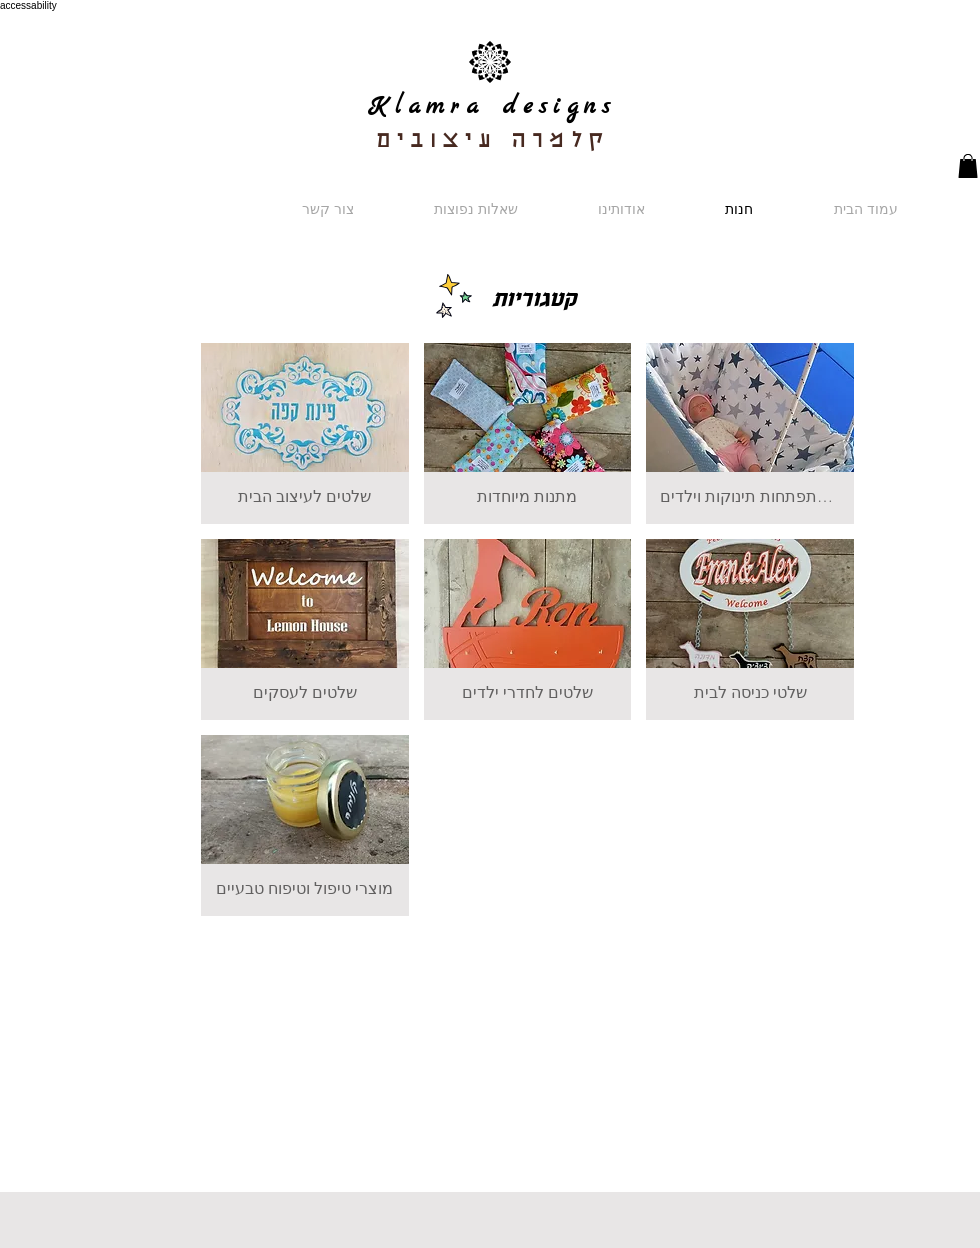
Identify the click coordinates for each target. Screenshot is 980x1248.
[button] (968, 166)
